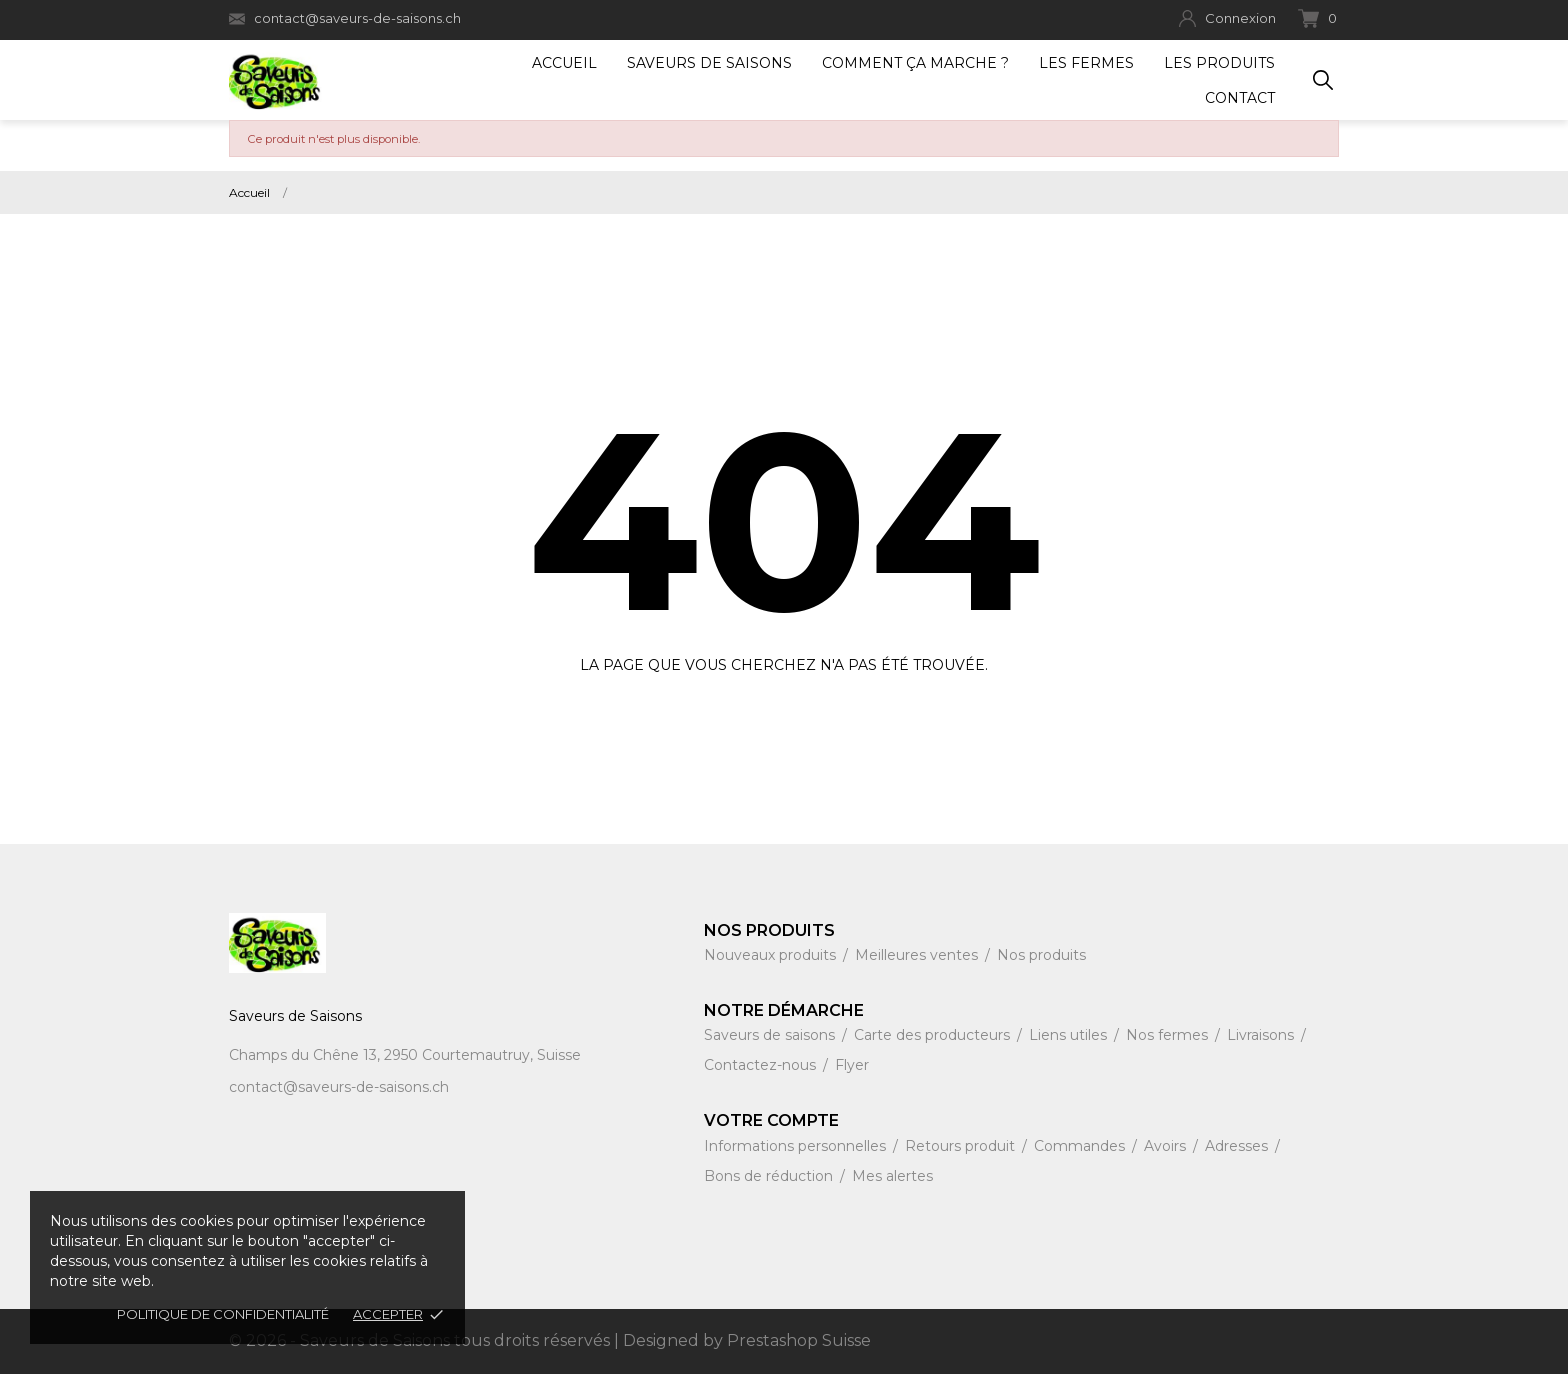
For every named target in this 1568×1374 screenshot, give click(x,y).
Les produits (1219, 63)
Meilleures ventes (918, 955)
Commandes (1081, 1146)
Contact (1240, 98)
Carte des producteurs (934, 1035)
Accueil (564, 63)
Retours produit (962, 1146)
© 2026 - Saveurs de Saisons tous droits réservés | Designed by (478, 1340)
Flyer (852, 1065)
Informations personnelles (797, 1146)
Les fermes (1086, 63)
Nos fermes (1169, 1035)
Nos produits (1041, 955)
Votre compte (771, 1120)
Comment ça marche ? (915, 63)
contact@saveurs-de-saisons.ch (345, 18)
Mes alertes (892, 1176)
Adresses (1238, 1146)
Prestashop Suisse (799, 1340)
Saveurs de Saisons (709, 63)
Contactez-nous (762, 1065)
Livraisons (1262, 1035)
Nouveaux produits (772, 955)
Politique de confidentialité (223, 1314)
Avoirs (1167, 1146)
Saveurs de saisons (771, 1035)
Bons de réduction (770, 1176)
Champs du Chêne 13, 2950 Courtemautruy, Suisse (405, 1055)
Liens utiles (1070, 1035)
